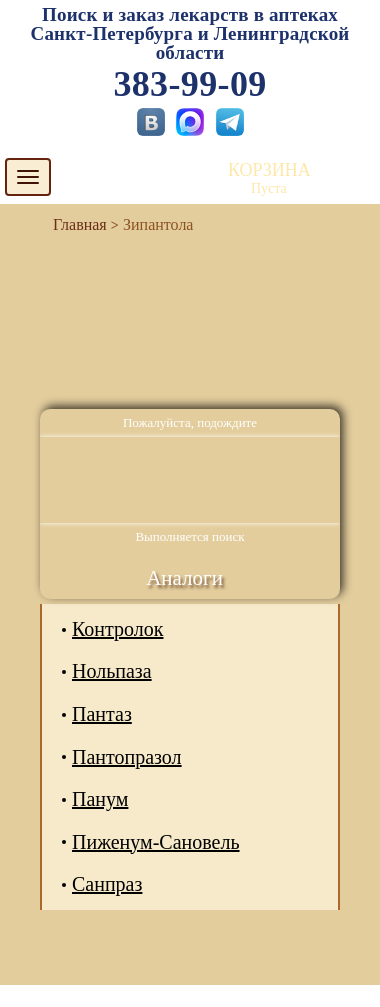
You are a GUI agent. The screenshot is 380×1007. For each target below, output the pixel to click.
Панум (100, 799)
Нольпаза (112, 671)
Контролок (117, 629)
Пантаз (102, 714)
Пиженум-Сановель (156, 842)
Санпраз (107, 884)
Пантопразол (127, 757)
